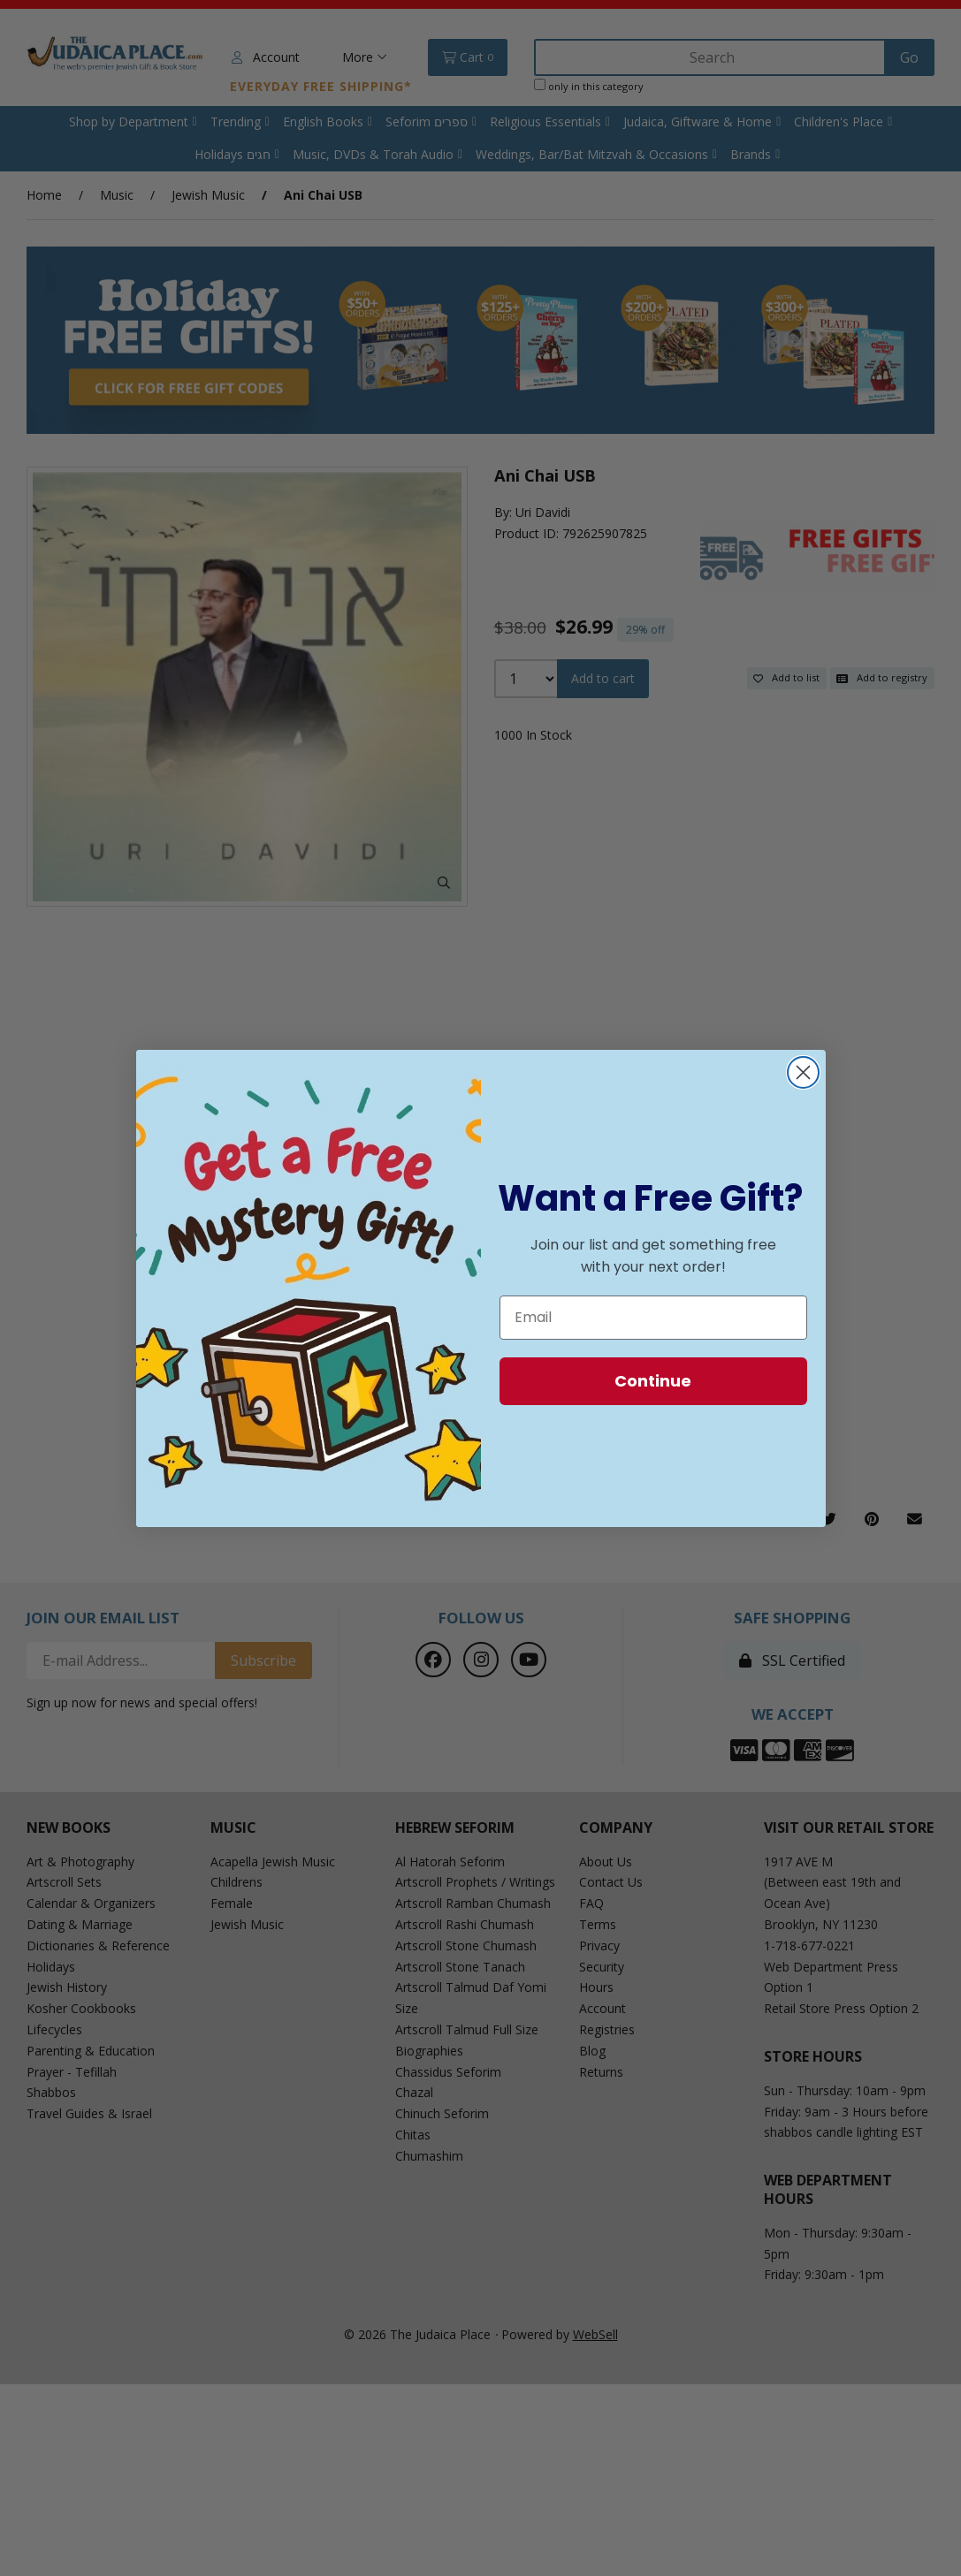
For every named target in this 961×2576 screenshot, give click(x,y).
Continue (652, 1381)
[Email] (653, 1318)
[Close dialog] (803, 1072)
